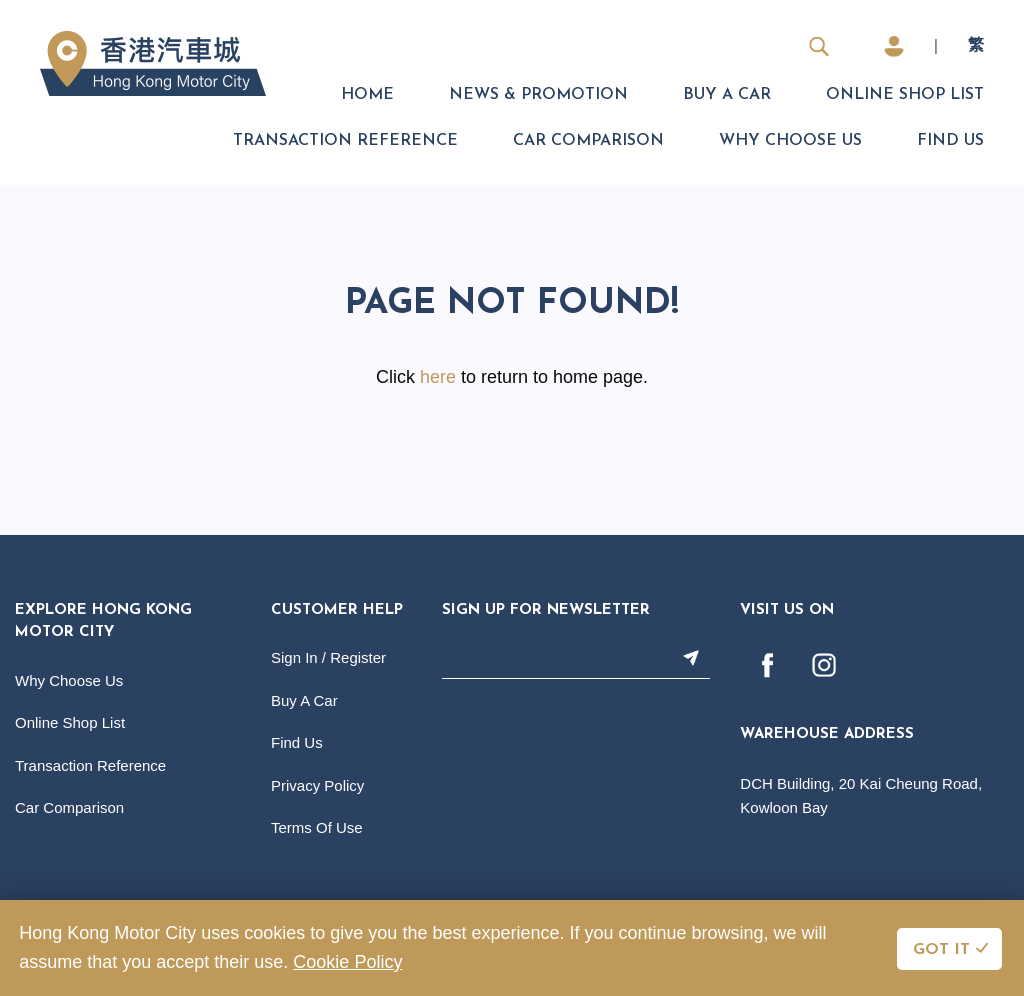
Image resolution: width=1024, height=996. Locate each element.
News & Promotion (538, 95)
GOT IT (941, 950)
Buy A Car (727, 95)
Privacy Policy (317, 785)
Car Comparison (588, 141)
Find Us (950, 141)
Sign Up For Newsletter (546, 610)
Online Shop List (905, 95)
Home (367, 95)
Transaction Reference (345, 141)
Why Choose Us (790, 141)
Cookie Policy (347, 962)
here (438, 377)
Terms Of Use (317, 827)
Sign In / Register (328, 657)
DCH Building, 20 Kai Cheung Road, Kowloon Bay (861, 795)
